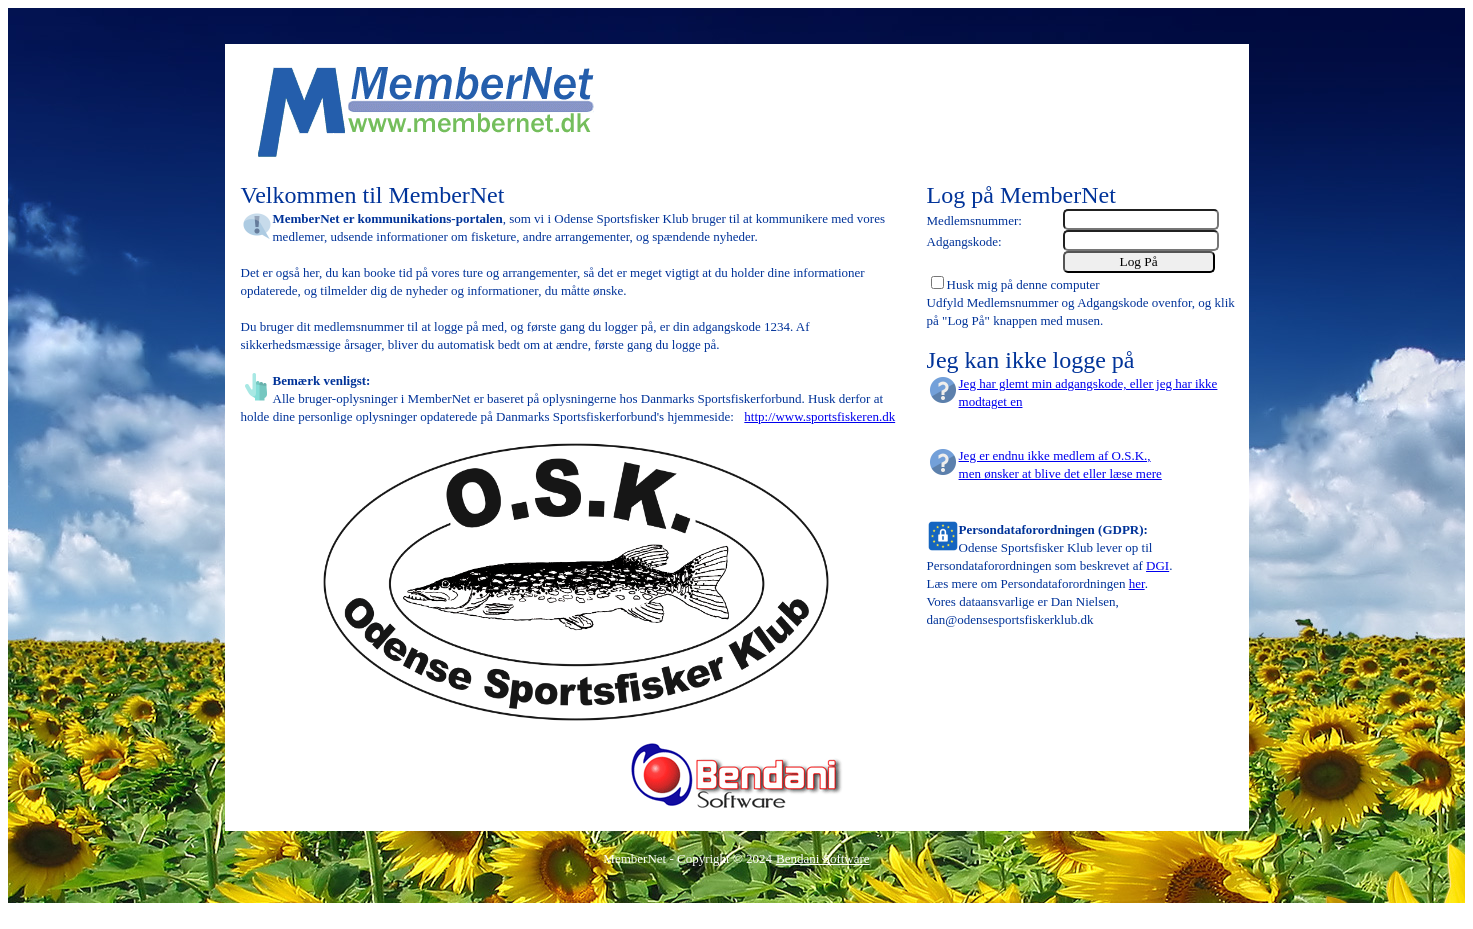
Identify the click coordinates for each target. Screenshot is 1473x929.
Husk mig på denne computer (1023, 284)
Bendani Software (823, 858)
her (1137, 583)
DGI (1157, 565)
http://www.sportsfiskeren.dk (819, 416)
